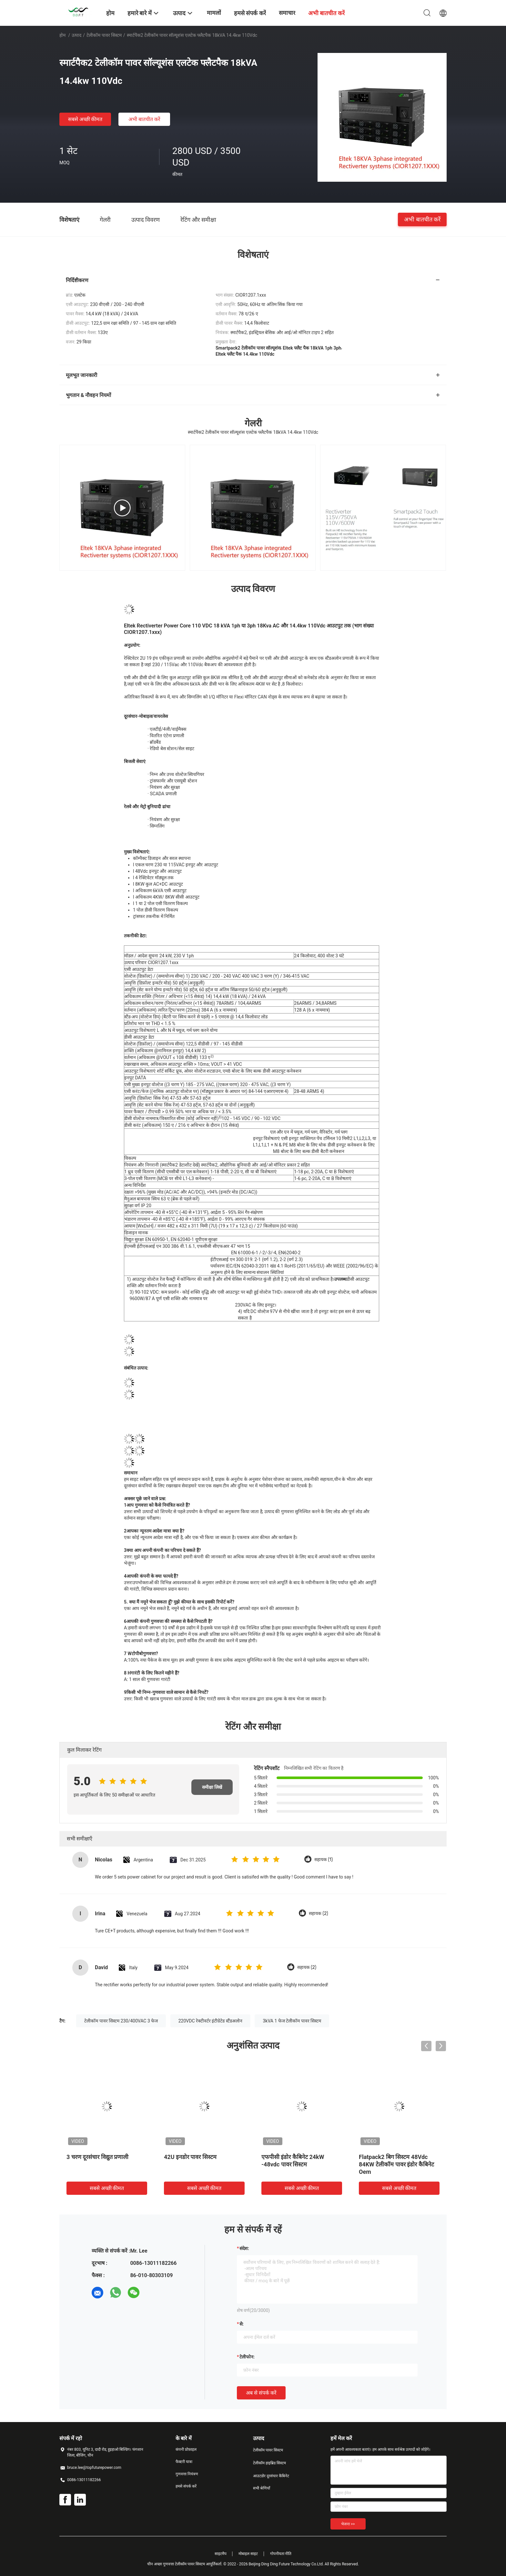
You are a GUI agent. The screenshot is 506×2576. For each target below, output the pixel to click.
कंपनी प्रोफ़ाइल (186, 2449)
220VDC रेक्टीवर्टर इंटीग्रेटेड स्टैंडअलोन (210, 2020)
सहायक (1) (323, 1859)
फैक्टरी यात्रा (184, 2461)
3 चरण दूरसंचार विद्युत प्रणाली (97, 2156)
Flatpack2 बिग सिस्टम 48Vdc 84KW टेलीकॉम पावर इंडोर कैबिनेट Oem (396, 2164)
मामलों (214, 12)
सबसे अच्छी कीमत (85, 119)
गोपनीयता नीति (281, 2553)
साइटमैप (221, 2553)
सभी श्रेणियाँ (261, 2488)
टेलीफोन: (247, 2356)
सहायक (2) (318, 1913)
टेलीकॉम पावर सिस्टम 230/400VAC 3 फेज (121, 2020)
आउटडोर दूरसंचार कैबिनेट (271, 2476)
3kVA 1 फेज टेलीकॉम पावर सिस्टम (292, 2020)
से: (241, 2324)
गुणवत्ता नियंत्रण (187, 2474)
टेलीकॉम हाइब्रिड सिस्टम (269, 2463)
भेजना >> (348, 2524)
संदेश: (244, 2248)
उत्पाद (76, 35)
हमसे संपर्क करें (186, 2486)
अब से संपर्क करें (261, 2393)
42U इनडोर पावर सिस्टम (190, 2156)
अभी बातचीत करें (144, 119)
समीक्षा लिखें (212, 1787)
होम (62, 35)
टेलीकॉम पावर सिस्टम (104, 35)
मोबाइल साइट (248, 2553)
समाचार (287, 12)
